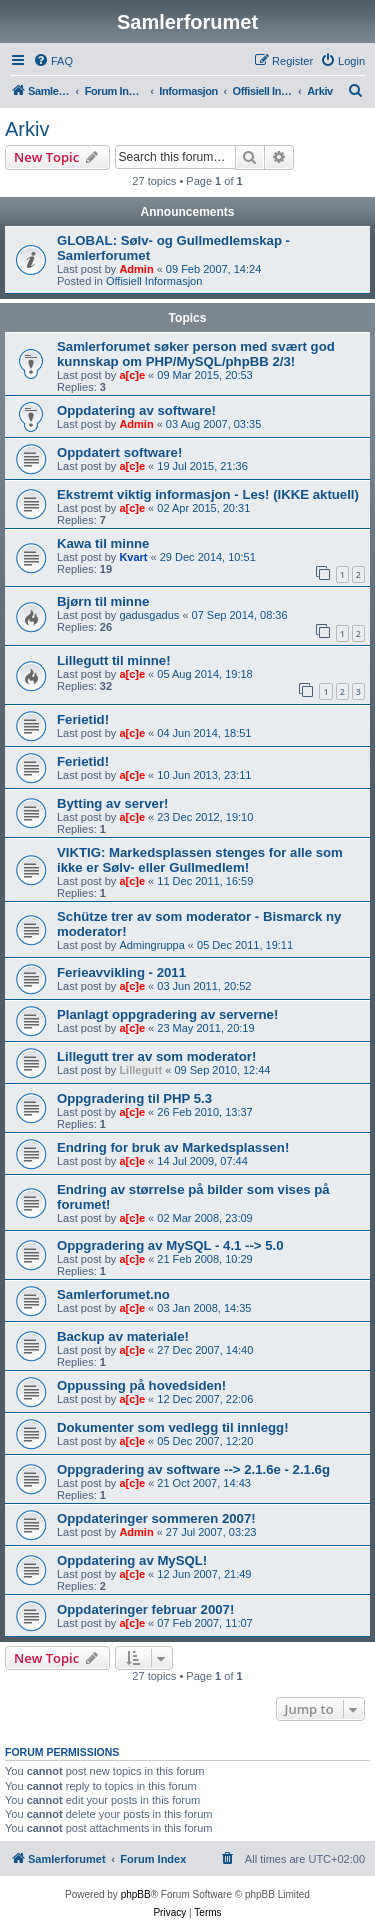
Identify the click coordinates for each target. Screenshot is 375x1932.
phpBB (136, 1894)
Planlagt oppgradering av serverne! (167, 1014)
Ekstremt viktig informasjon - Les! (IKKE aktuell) (208, 494)
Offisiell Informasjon (154, 281)
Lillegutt (140, 1070)
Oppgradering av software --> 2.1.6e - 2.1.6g (193, 1469)
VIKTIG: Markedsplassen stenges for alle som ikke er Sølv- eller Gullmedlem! (200, 860)
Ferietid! (83, 719)
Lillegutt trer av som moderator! (156, 1056)
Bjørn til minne (103, 601)
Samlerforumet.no (113, 1294)
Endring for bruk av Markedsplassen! (173, 1147)
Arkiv (27, 129)
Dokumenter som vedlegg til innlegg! (173, 1427)
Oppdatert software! (119, 452)
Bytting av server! (112, 803)
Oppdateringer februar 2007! (145, 1609)
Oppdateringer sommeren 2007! (156, 1518)
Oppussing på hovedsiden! (141, 1385)
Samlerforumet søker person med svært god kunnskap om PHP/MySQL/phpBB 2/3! (196, 354)
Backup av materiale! (123, 1336)
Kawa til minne (103, 543)
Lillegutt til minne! (114, 660)
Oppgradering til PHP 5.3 (134, 1098)
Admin (136, 269)
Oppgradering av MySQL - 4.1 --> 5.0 (170, 1245)
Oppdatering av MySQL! (132, 1560)
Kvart (133, 557)
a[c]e (132, 375)
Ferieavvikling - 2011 (121, 972)
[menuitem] (53, 61)
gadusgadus (149, 615)
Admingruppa (151, 945)
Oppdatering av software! (136, 410)
